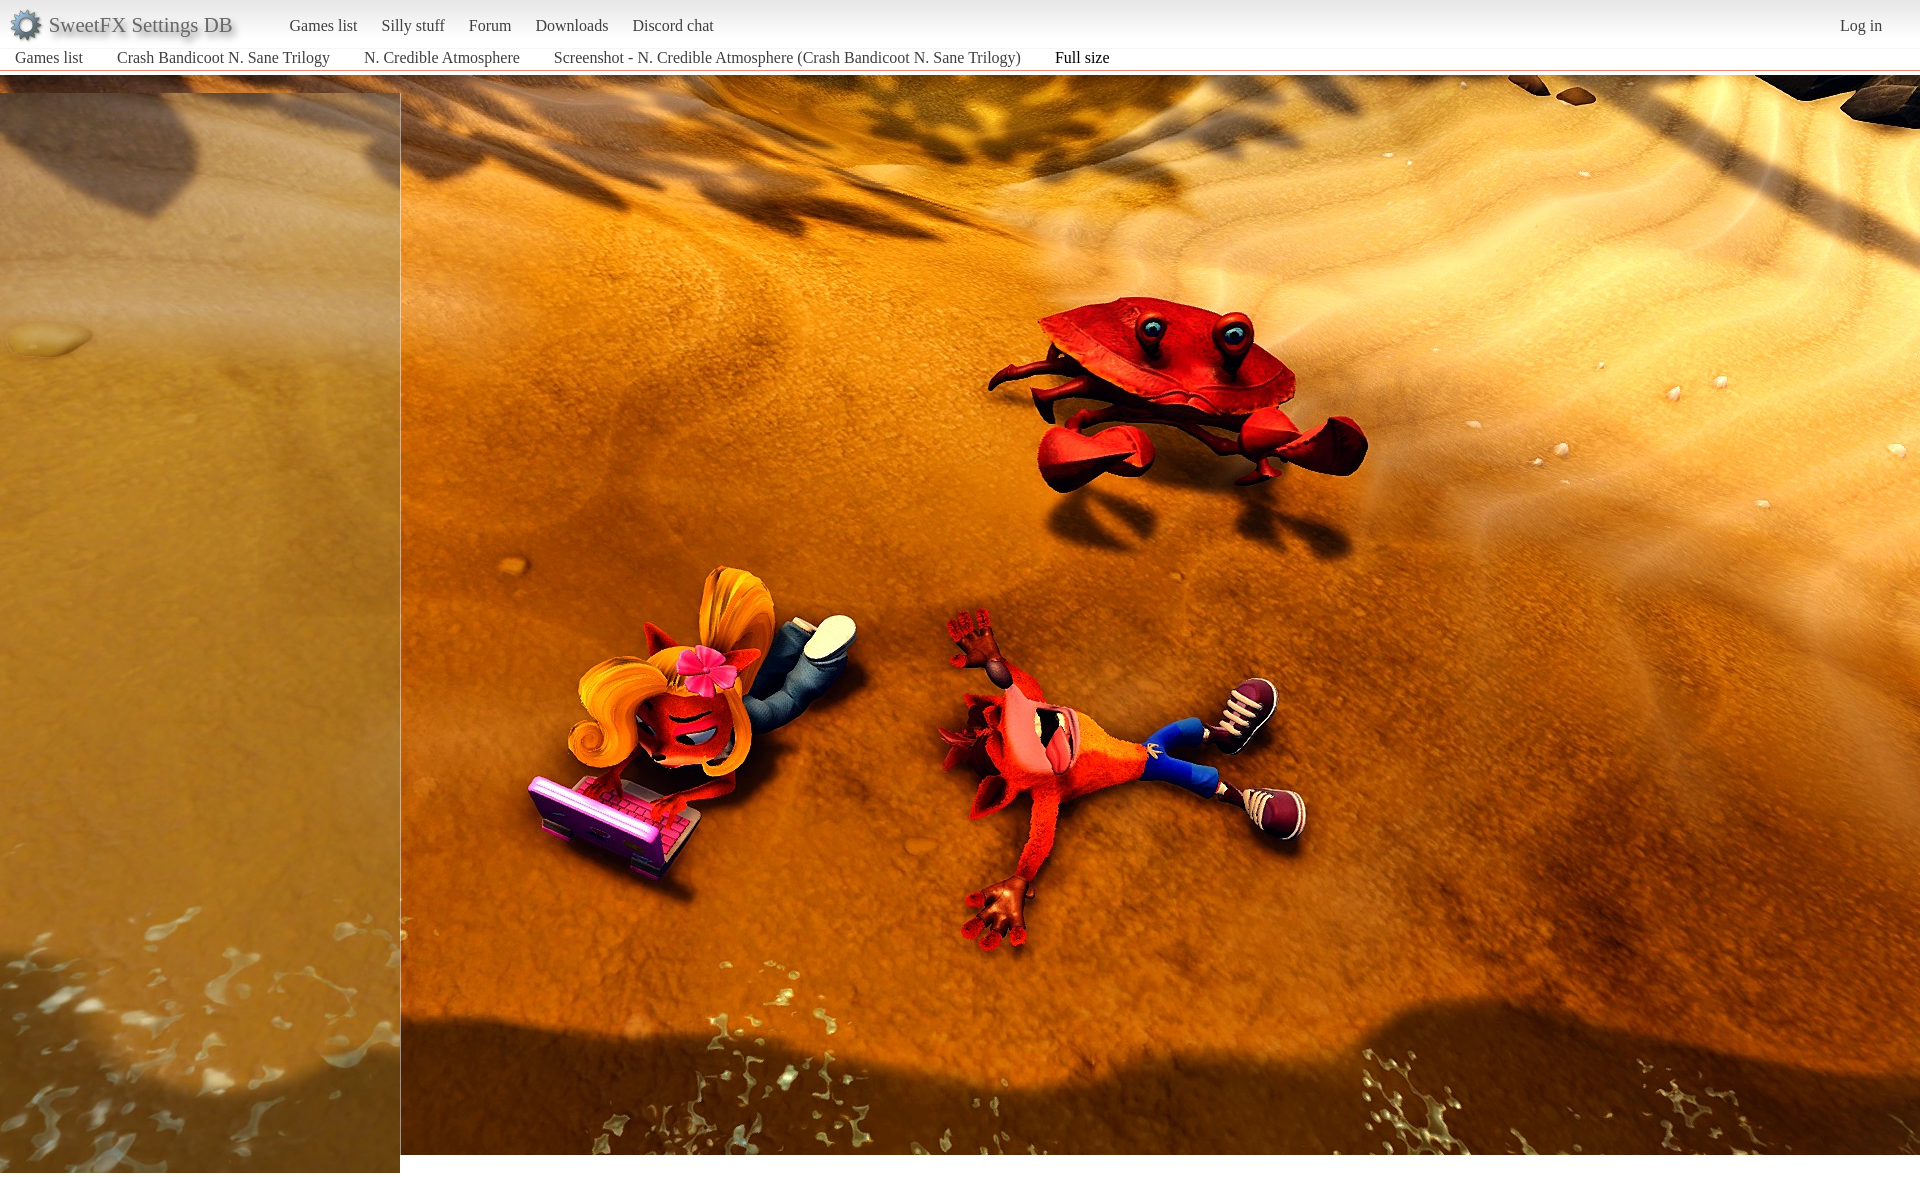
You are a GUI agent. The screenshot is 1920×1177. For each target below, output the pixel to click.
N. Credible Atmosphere (442, 57)
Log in (1861, 25)
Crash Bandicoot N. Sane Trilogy (223, 57)
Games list (324, 25)
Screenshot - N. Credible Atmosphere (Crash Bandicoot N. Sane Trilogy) (787, 57)
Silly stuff (413, 25)
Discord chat (672, 25)
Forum (490, 25)
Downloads (571, 25)
